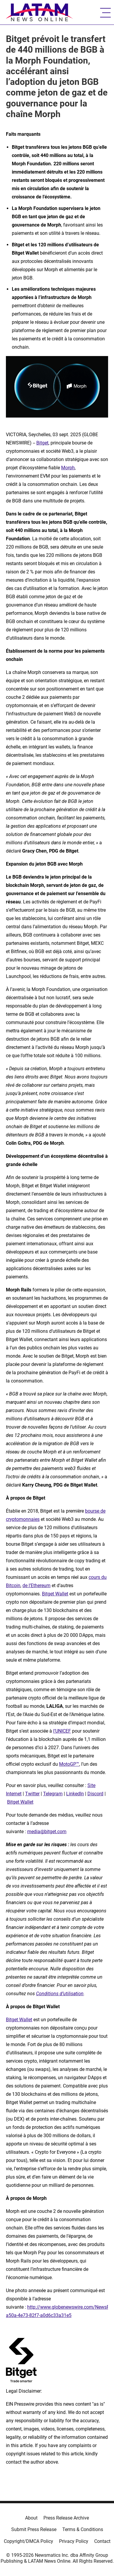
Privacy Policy (73, 2541)
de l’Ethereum (36, 1585)
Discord (95, 1793)
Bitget (42, 443)
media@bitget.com (46, 1831)
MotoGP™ (69, 1764)
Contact (102, 2541)
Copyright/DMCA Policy (28, 2541)
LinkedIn (75, 1793)
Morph (68, 467)
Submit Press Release (33, 2529)
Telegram (53, 1793)
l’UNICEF (62, 1731)
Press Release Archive (66, 2518)
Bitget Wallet (55, 1594)
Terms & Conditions (82, 2529)
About (31, 2518)
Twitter (32, 1793)
